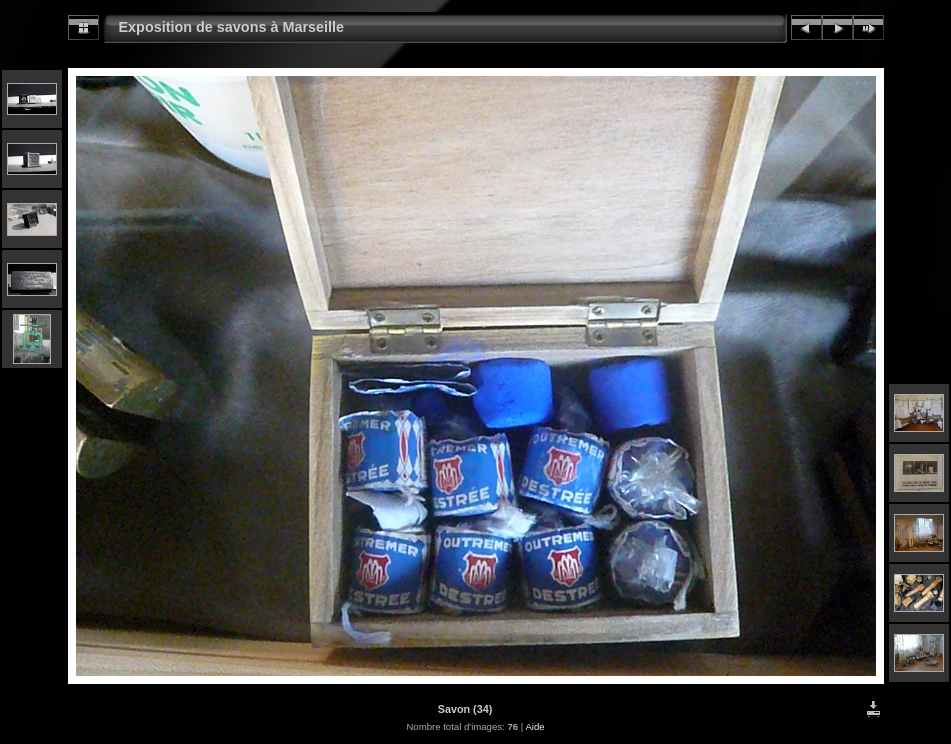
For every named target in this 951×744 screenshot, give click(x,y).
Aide (534, 726)
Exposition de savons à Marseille (232, 27)
